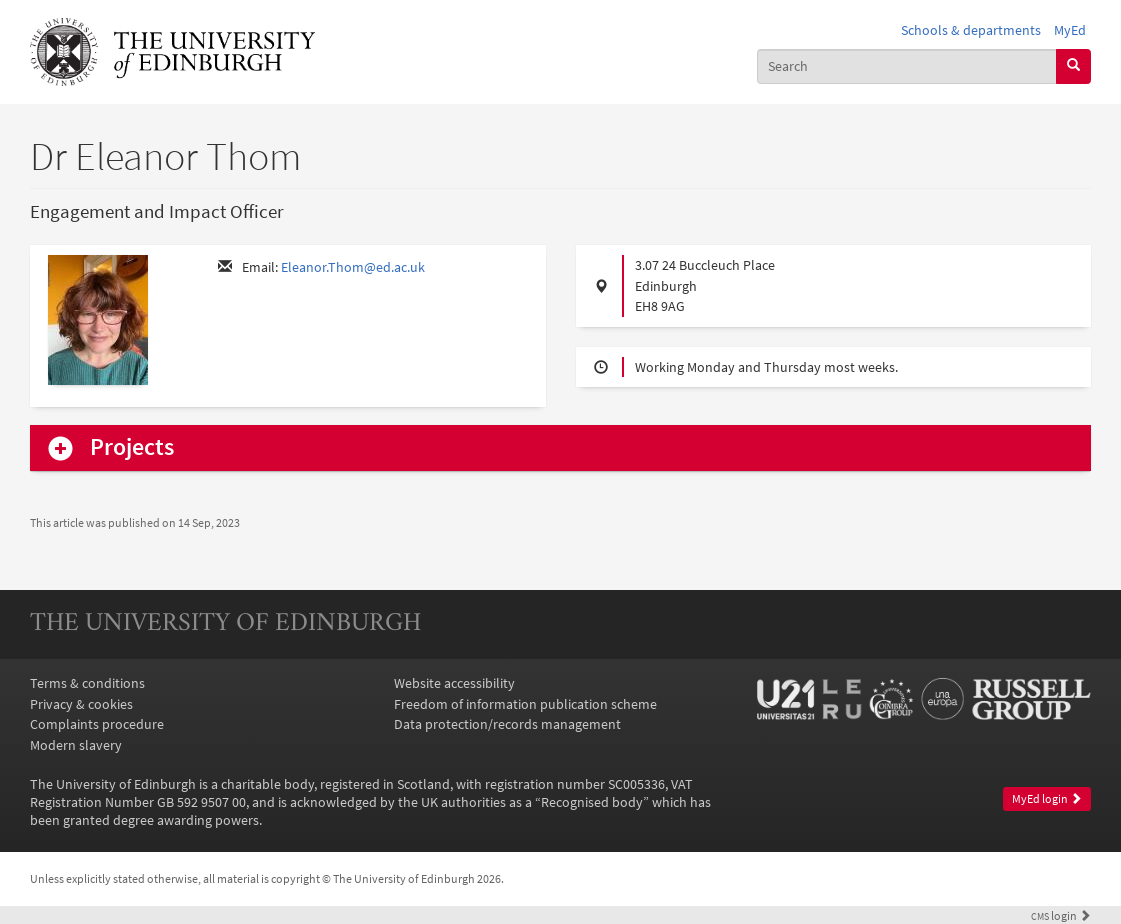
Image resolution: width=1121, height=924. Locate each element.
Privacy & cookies (81, 704)
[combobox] (907, 66)
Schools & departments (971, 30)
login (1061, 916)
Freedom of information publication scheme (525, 704)
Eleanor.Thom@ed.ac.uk (353, 267)
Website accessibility (454, 683)
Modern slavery (76, 745)
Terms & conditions (87, 683)
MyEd (1070, 30)
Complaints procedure (97, 724)
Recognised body (592, 802)
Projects (132, 447)
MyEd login (1047, 798)
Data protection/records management (507, 724)
